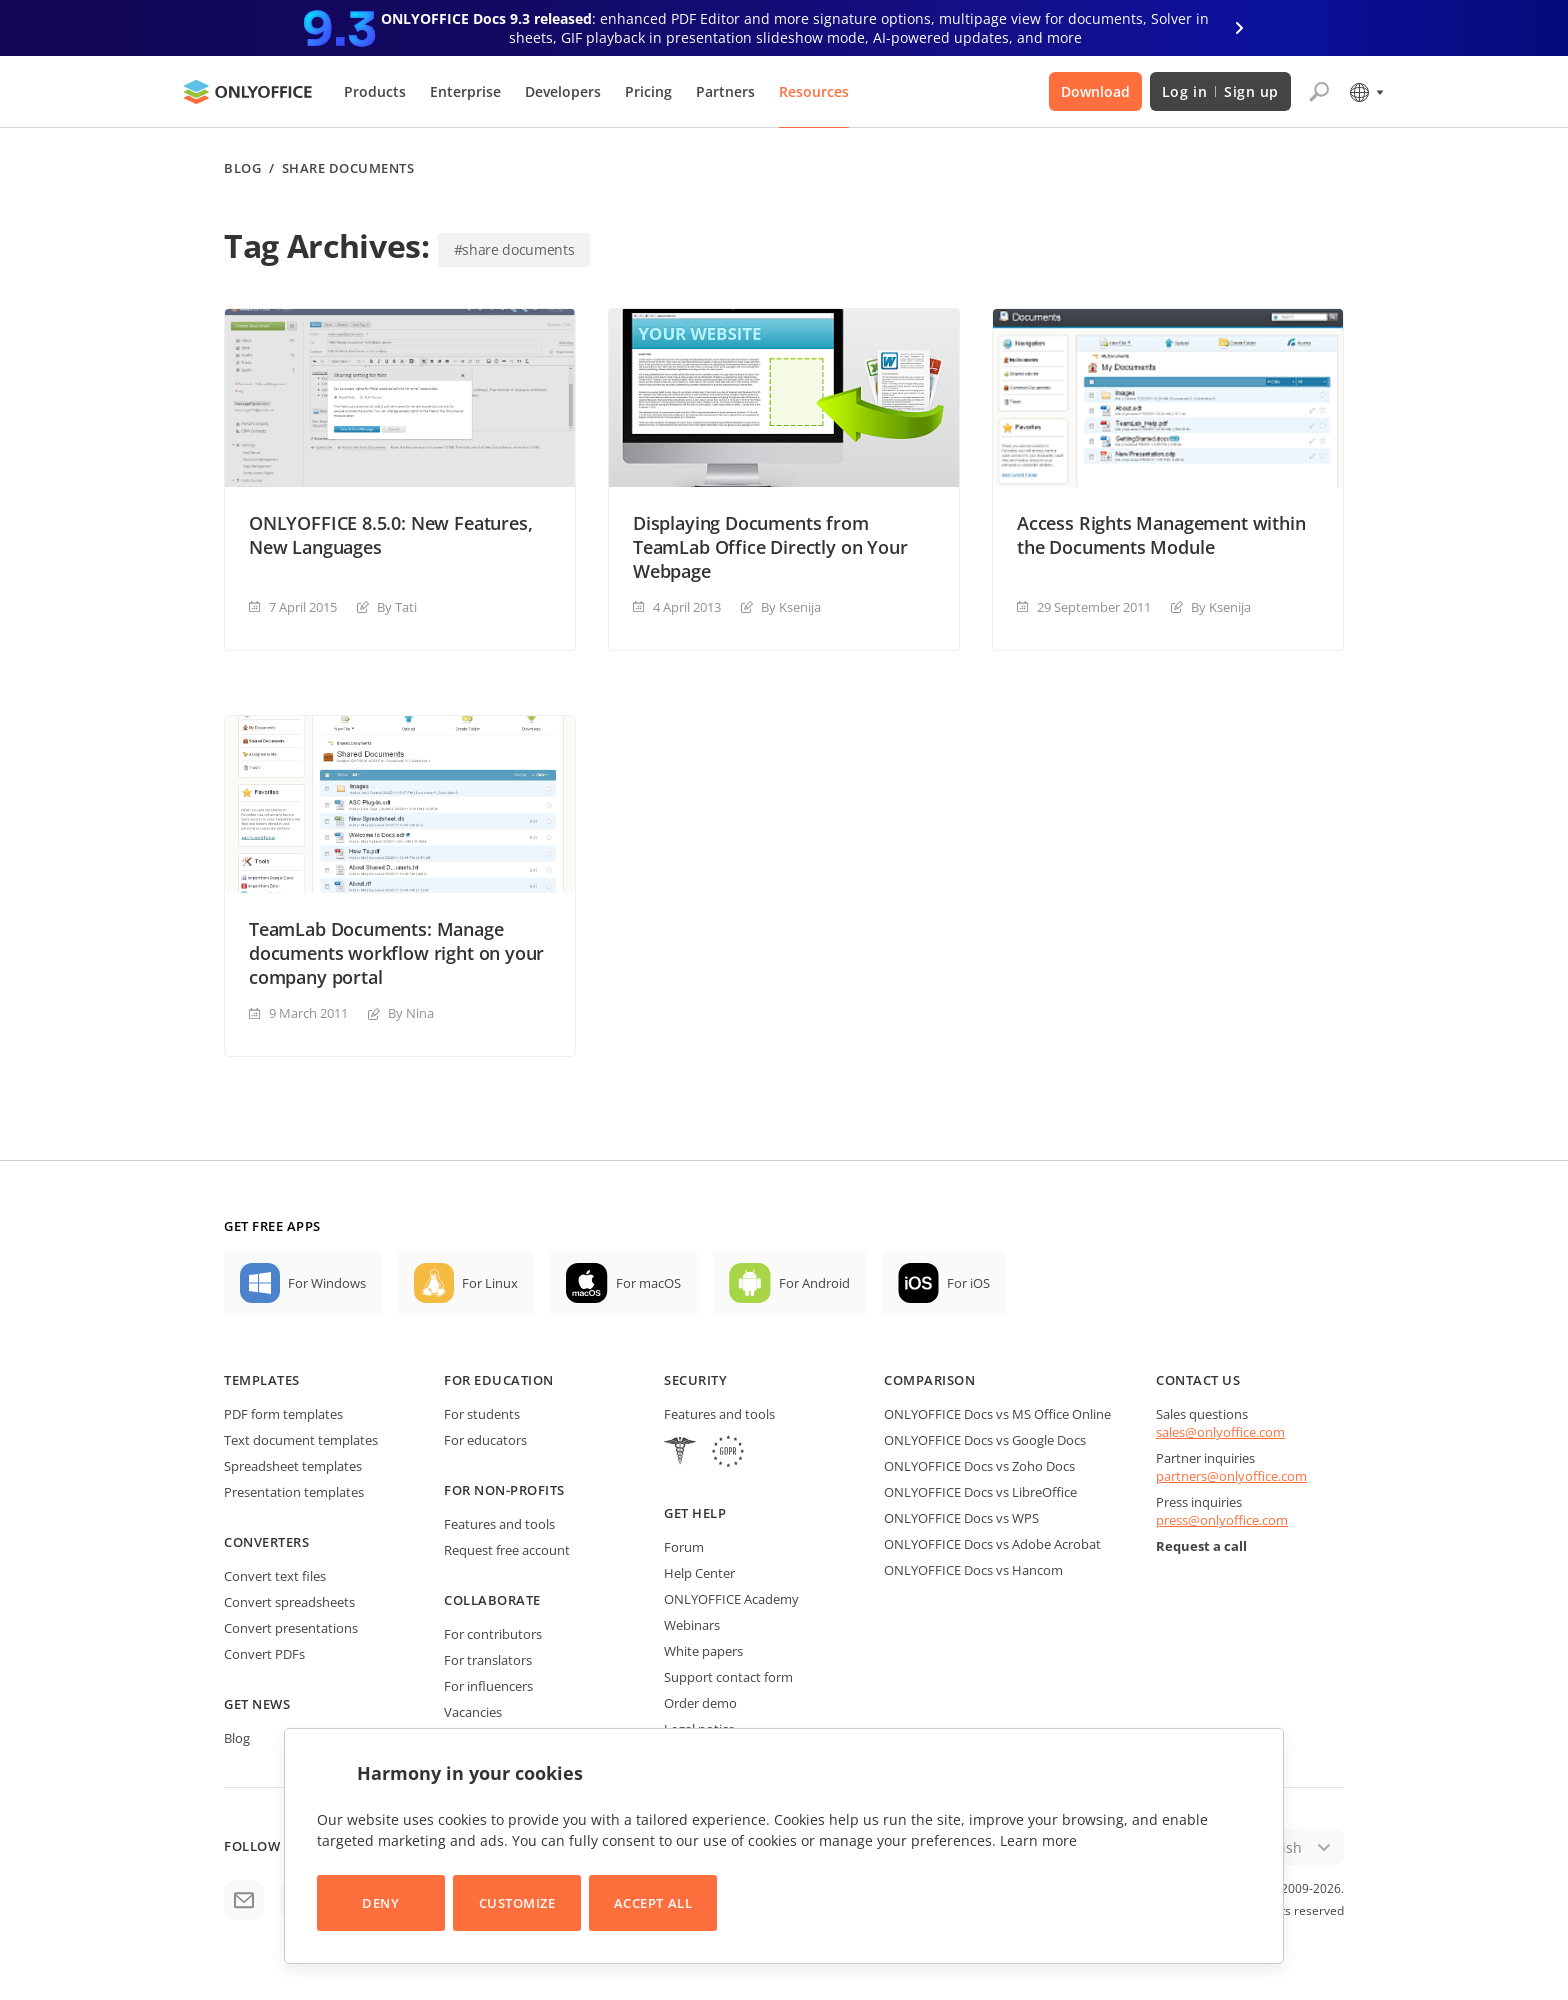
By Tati (397, 607)
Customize (517, 1903)
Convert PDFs (264, 1654)
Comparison (929, 1380)
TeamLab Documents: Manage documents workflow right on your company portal (396, 953)
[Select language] (1365, 92)
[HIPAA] (680, 1453)
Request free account (507, 1550)
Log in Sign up (1220, 91)
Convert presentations (291, 1628)
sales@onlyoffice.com (1220, 1432)
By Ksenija (791, 607)
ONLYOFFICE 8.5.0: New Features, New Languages (390, 535)
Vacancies (473, 1712)
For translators (488, 1660)
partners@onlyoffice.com (1231, 1476)
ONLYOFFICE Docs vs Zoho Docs (979, 1466)
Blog (242, 168)
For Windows (327, 1283)
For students (482, 1414)
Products (375, 91)
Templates (262, 1380)
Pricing (648, 91)
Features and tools (499, 1524)
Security (695, 1380)
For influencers (488, 1686)
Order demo (700, 1703)
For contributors (493, 1634)
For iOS (968, 1283)
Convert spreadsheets (289, 1602)
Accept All (653, 1903)
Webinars (692, 1625)
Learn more (1038, 1840)
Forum (684, 1547)
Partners (725, 91)
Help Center (699, 1573)
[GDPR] (728, 1453)
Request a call (1201, 1546)
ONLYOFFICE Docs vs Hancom (973, 1570)
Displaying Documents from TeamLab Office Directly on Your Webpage (770, 547)
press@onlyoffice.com (1222, 1520)
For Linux (490, 1283)
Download (1095, 91)
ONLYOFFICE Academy (731, 1599)
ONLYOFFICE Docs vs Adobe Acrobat (992, 1544)
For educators (485, 1440)
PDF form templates (283, 1414)
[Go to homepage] (248, 92)
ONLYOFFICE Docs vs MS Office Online (997, 1414)
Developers (563, 91)
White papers (703, 1651)
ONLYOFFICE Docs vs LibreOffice (980, 1492)
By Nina (411, 1013)
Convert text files (275, 1576)
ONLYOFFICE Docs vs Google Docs (985, 1440)
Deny (380, 1903)
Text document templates (301, 1440)
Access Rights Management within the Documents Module (1161, 535)
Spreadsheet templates (293, 1466)
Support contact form (728, 1677)
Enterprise (465, 91)
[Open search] (1319, 92)
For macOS (648, 1283)
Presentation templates (294, 1492)
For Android (814, 1283)
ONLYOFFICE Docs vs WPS (961, 1518)
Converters (266, 1542)
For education (499, 1380)
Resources (814, 91)
